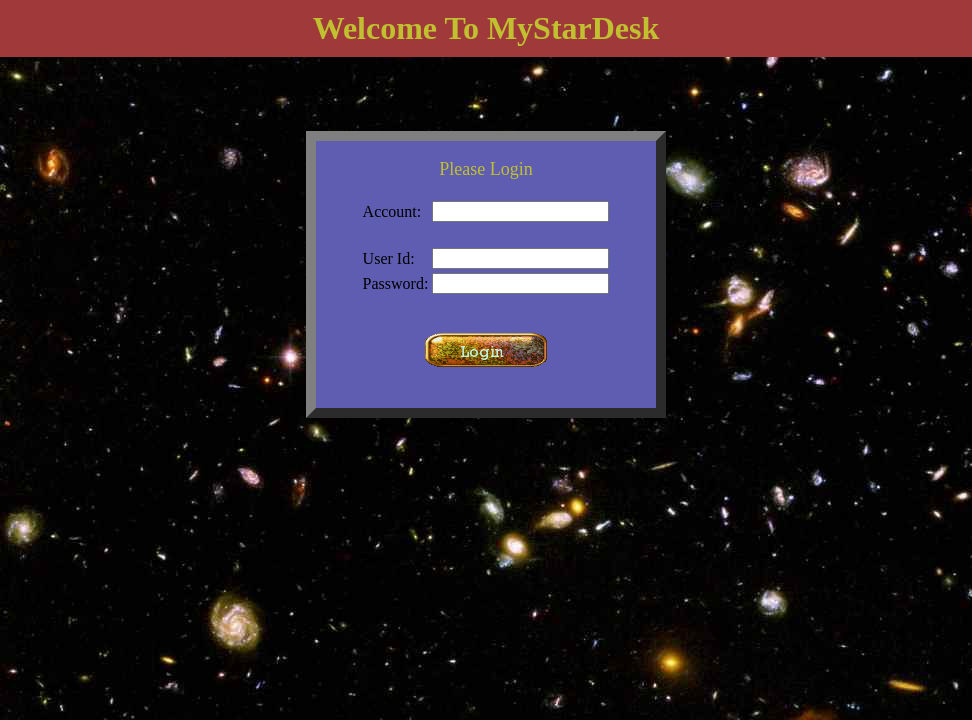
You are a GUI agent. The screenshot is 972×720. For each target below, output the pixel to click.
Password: (396, 283)
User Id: (389, 258)
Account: (392, 211)
